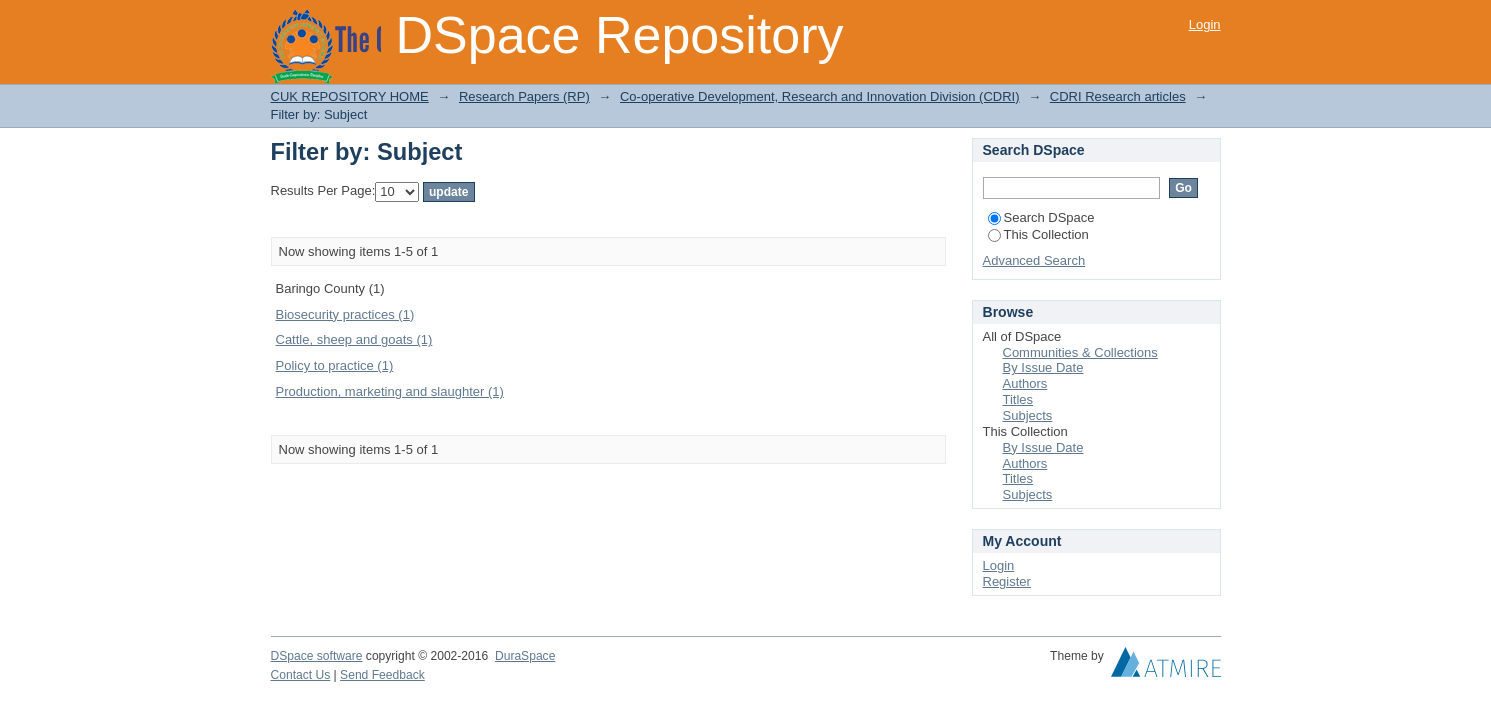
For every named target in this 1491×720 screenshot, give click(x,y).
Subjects (1028, 415)
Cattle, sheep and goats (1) (354, 339)
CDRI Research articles (1118, 96)
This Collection (1038, 234)
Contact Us (301, 675)
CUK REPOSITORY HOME (350, 96)
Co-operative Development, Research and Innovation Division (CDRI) (820, 96)
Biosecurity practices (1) (345, 314)
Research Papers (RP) (524, 96)
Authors (1025, 383)
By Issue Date (1043, 367)
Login (1205, 24)
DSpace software (317, 656)
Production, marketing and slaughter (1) (390, 391)
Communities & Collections (1080, 352)
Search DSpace (1041, 217)
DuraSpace (525, 656)
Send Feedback (382, 675)
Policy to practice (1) (335, 365)
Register (1007, 581)
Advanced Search (1034, 260)
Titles (1018, 399)
